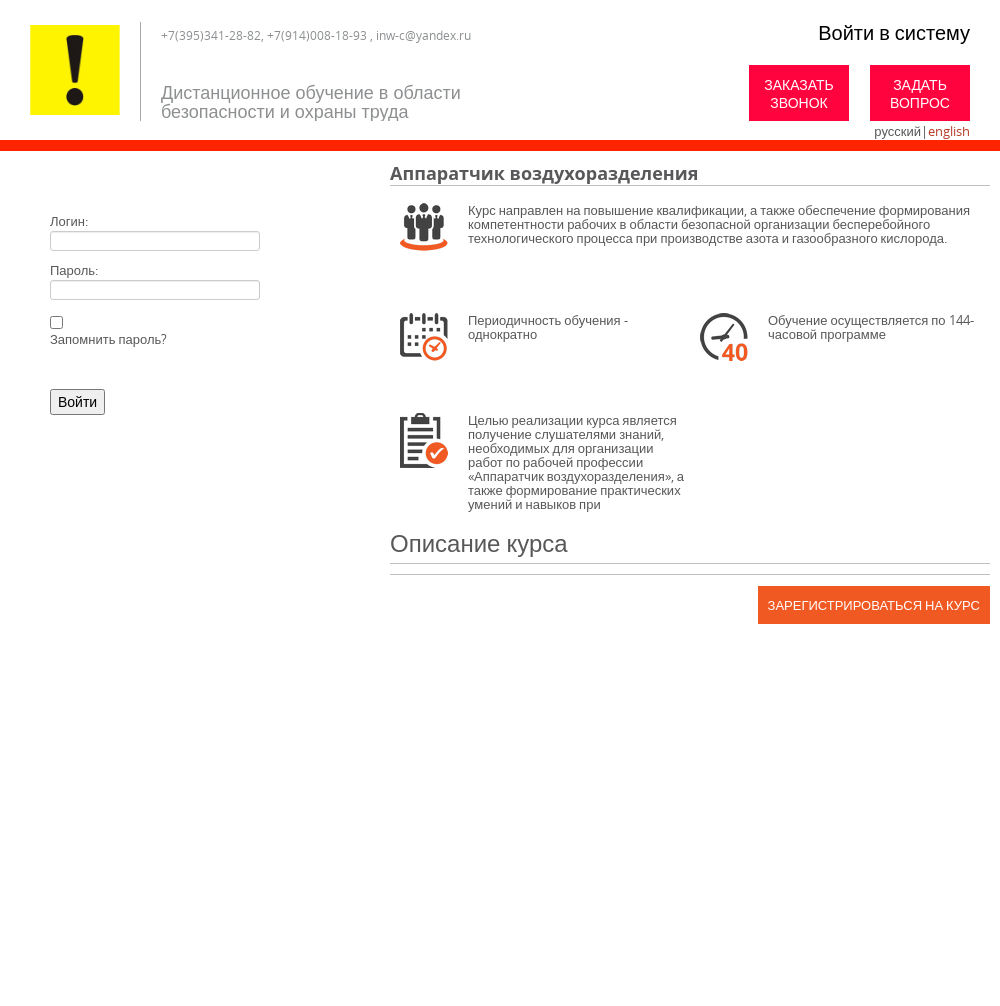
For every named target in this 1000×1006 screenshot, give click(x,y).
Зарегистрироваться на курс (874, 605)
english (949, 131)
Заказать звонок (799, 93)
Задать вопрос (920, 93)
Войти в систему (894, 32)
